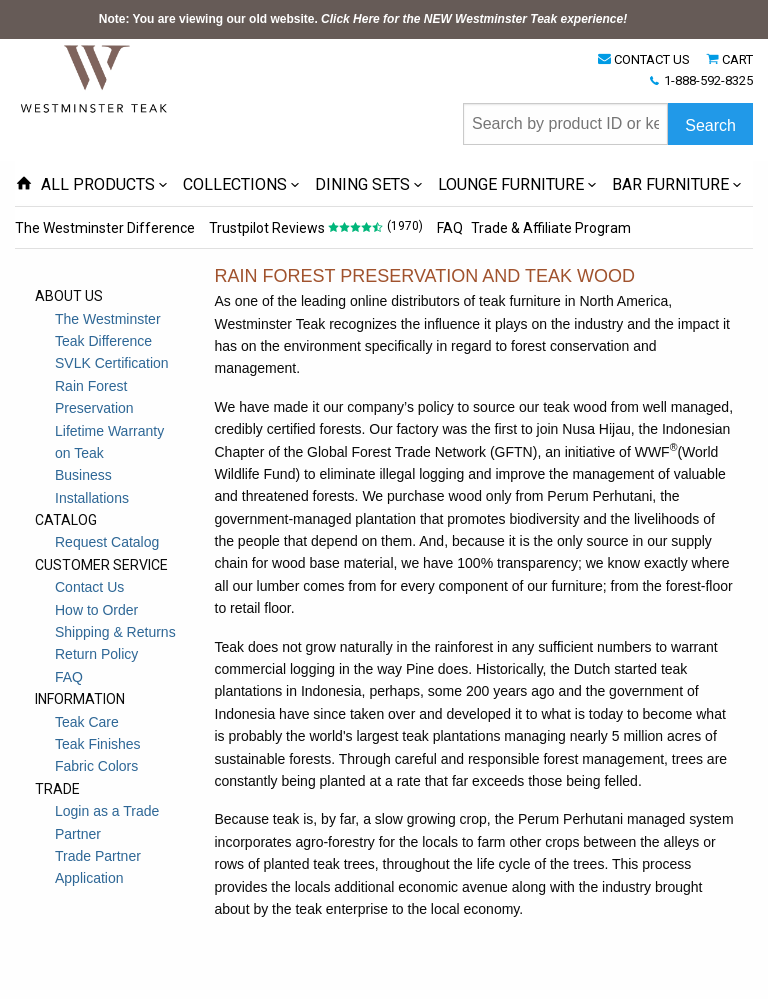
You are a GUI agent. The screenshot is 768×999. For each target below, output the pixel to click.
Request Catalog (107, 542)
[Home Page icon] (24, 184)
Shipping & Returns (115, 632)
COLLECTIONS (235, 184)
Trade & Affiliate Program (551, 228)
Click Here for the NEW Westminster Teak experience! (474, 19)
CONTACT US (652, 59)
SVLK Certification (112, 363)
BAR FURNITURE (670, 184)
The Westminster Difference (105, 228)
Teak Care (87, 722)
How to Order (96, 610)
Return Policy (96, 654)
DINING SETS (362, 184)
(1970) (405, 226)
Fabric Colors (96, 766)
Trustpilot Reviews (267, 228)
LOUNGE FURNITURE (511, 184)
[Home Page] (95, 78)
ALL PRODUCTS (98, 184)
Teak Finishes (98, 744)
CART (737, 59)
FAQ (450, 228)
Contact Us (89, 587)
